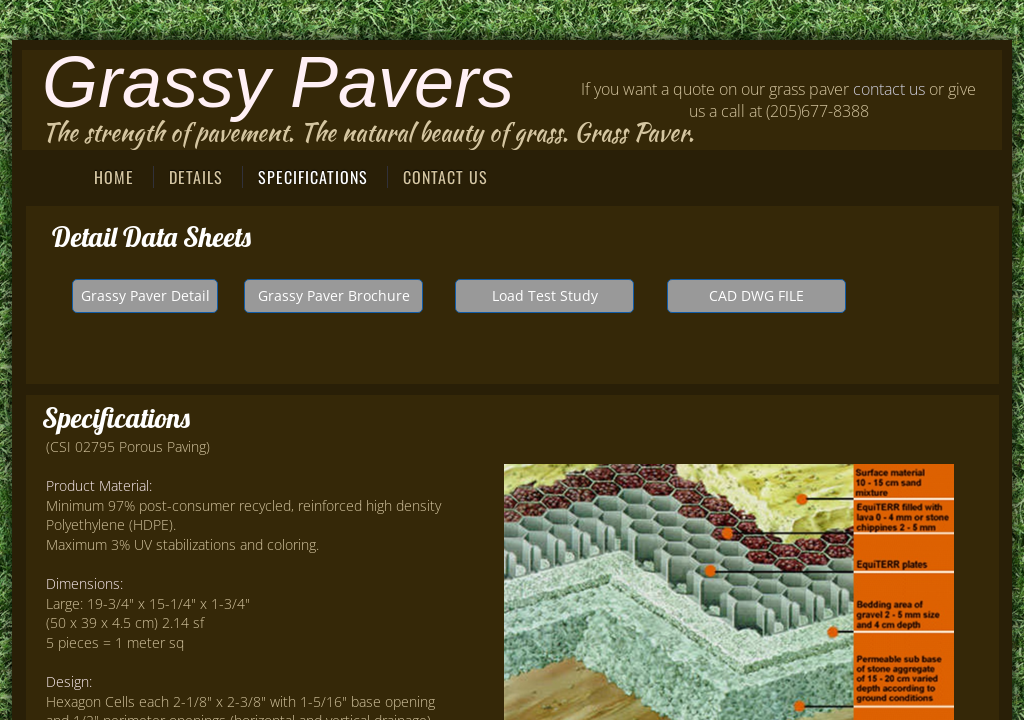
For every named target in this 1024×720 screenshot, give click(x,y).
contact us (889, 89)
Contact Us (445, 177)
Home (114, 177)
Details (196, 177)
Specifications (313, 177)
